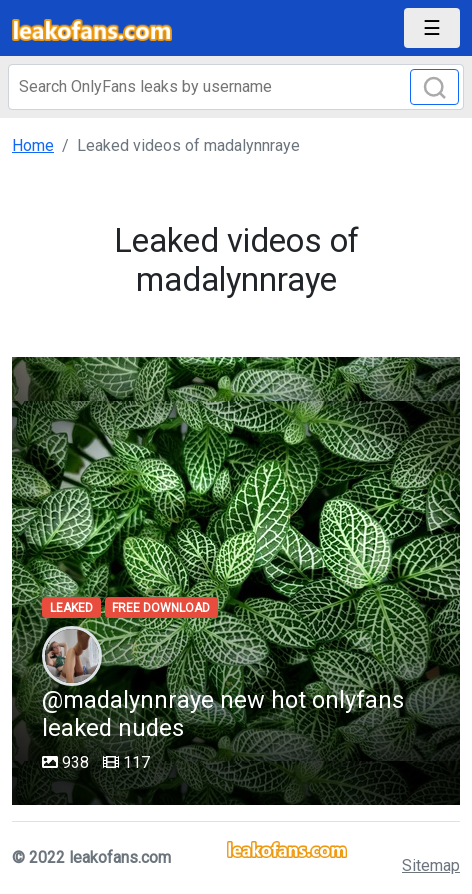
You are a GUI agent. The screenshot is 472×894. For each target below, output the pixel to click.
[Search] (236, 87)
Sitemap (431, 865)
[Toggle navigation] (432, 28)
